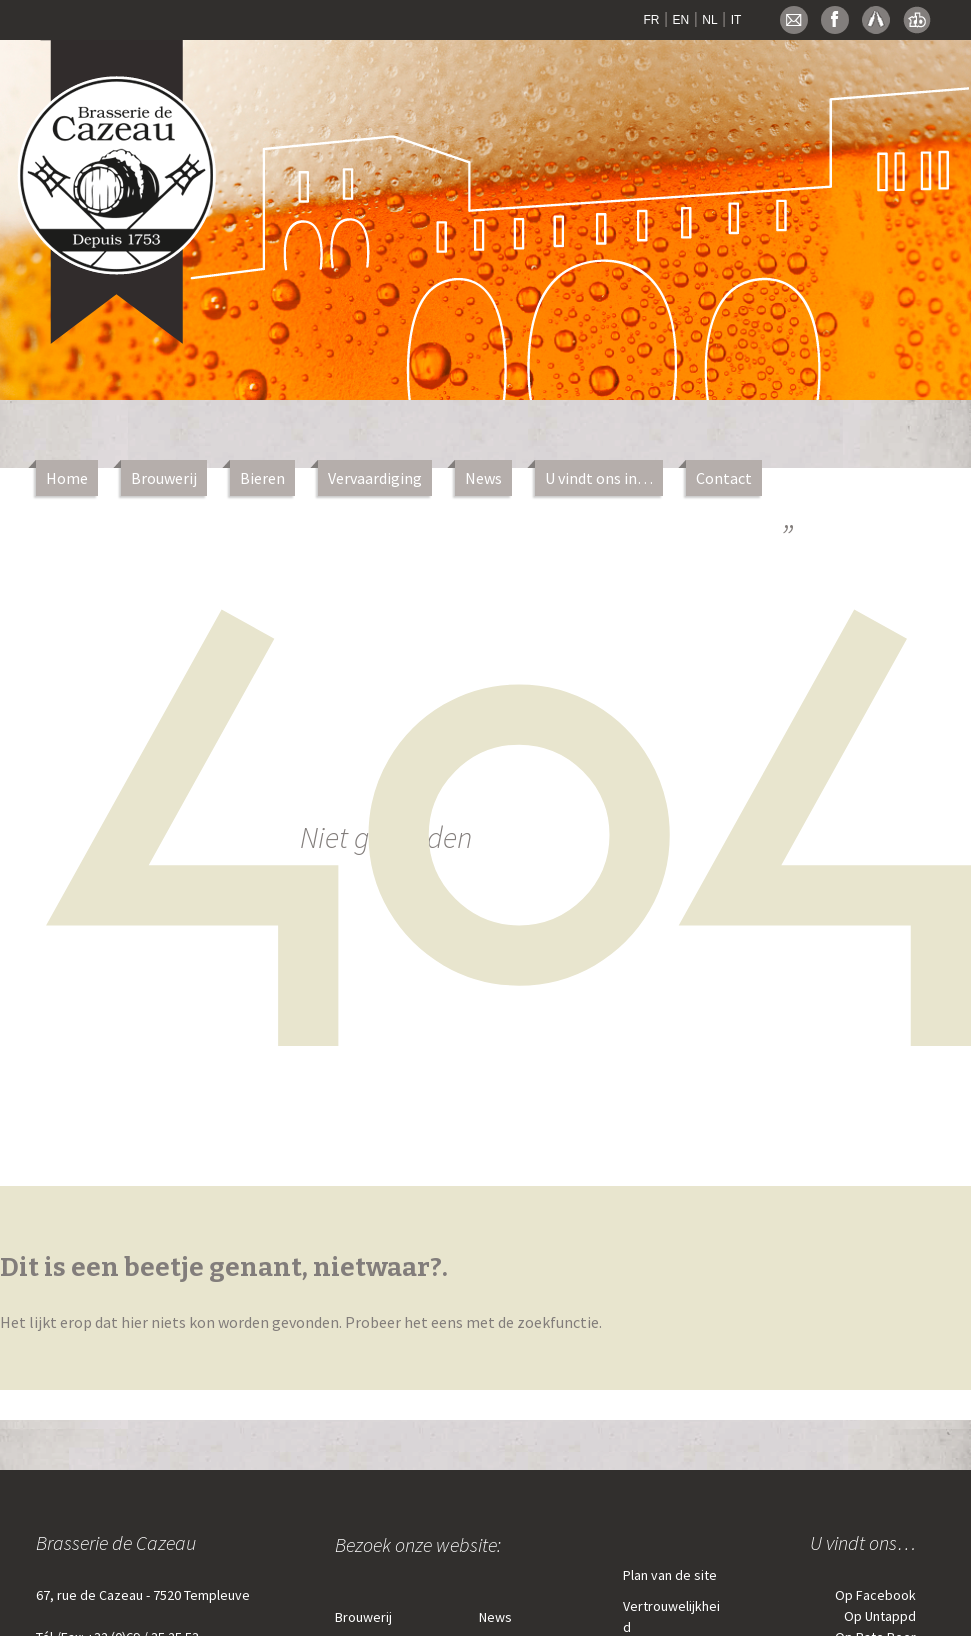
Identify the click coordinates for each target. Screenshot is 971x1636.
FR (652, 20)
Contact (724, 478)
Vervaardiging (375, 478)
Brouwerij (164, 478)
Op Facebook (875, 1595)
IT (736, 20)
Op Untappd (880, 1616)
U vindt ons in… (599, 478)
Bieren (262, 478)
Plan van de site (670, 1575)
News (483, 478)
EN (681, 20)
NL (709, 20)
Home (67, 478)
